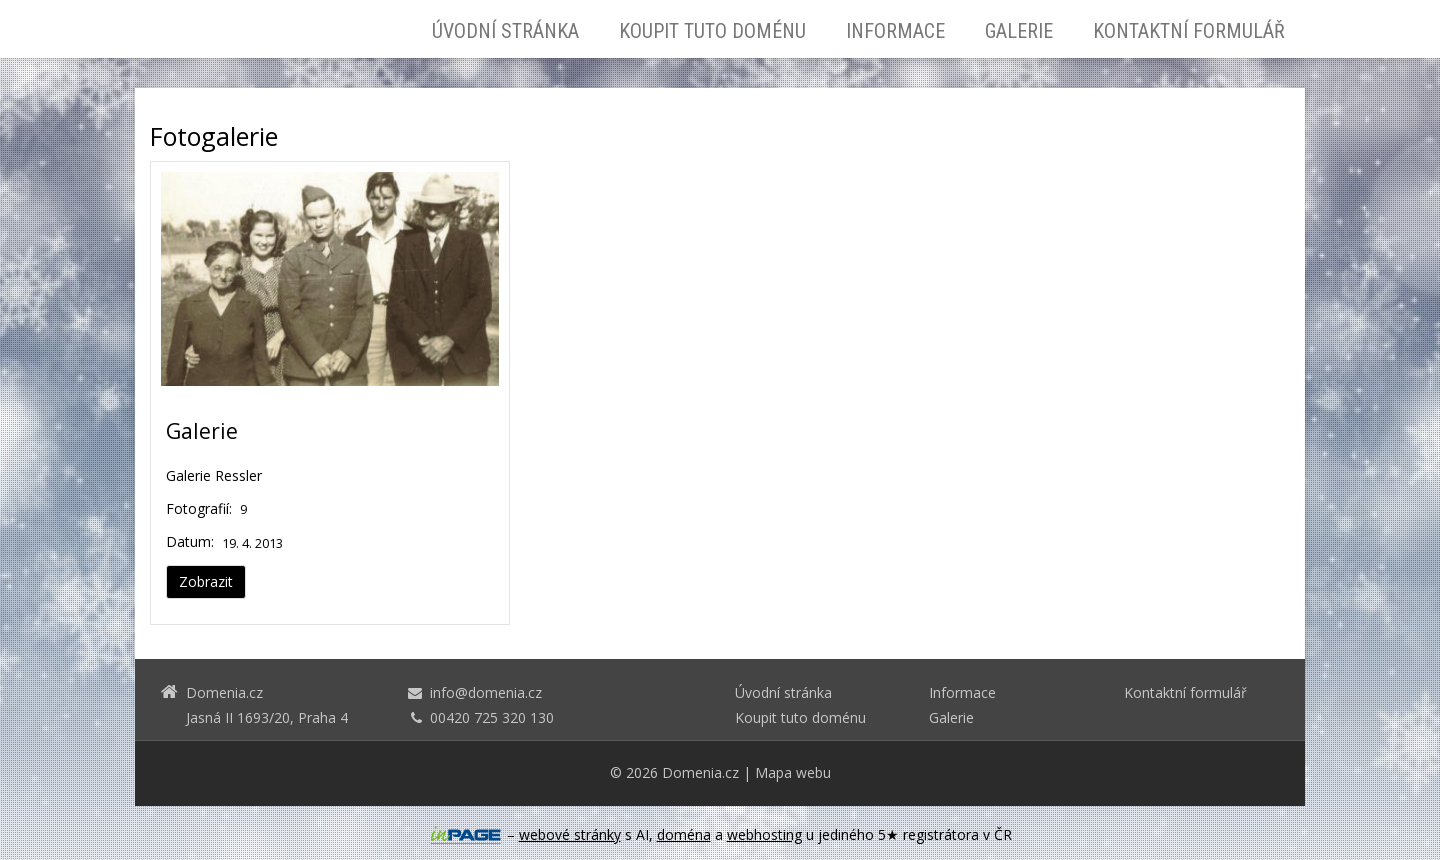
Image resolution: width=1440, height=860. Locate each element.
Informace (895, 31)
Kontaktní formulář (1189, 31)
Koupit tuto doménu (712, 31)
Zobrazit (206, 581)
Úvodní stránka (505, 31)
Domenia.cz (700, 772)
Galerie (1019, 31)
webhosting (764, 834)
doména (684, 834)
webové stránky (570, 834)
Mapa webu (793, 772)
